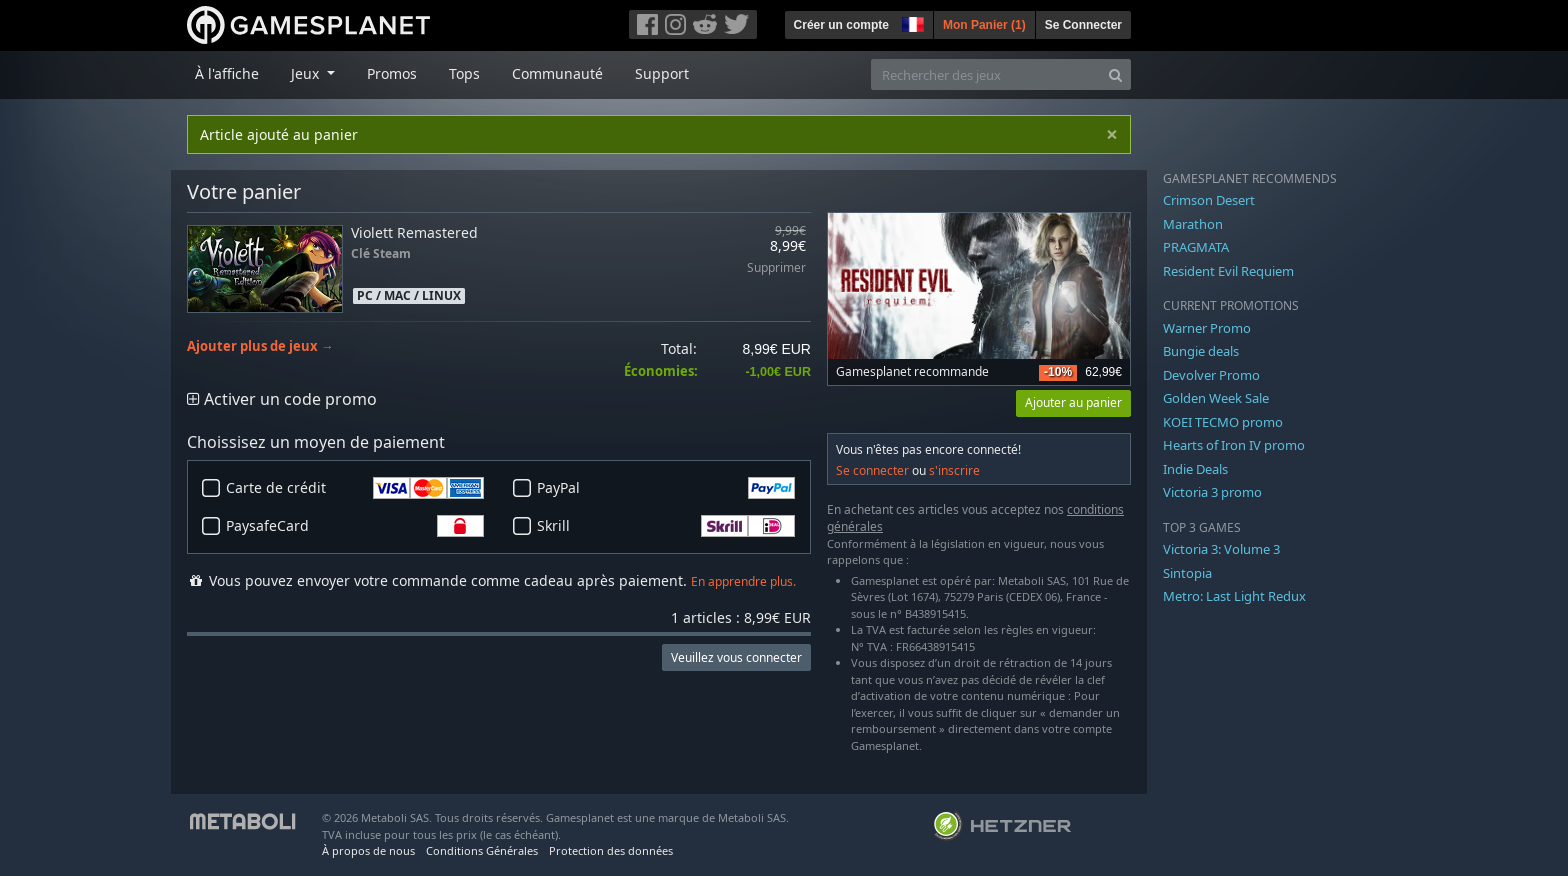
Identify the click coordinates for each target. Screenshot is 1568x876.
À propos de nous (368, 850)
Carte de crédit (355, 488)
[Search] (1115, 74)
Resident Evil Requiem (1228, 271)
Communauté (557, 73)
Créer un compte (841, 25)
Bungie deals (1201, 351)
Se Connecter (1083, 25)
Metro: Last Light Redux (1234, 596)
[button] (911, 22)
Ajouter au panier (1073, 402)
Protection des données (611, 850)
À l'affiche (227, 73)
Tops (464, 73)
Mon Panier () (984, 25)
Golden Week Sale (1216, 398)
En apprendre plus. (743, 581)
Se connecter (872, 470)
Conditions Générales (482, 850)
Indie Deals (1195, 469)
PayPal (666, 488)
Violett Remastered (414, 232)
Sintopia (1187, 573)
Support (662, 73)
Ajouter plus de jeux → (260, 346)
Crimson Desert (1209, 200)
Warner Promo (1207, 328)
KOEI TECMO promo (1223, 422)
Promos (392, 73)
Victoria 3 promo (1212, 492)
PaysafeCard (355, 526)
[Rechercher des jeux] (986, 74)
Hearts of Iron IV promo (1234, 445)
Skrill (666, 526)
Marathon (1193, 224)
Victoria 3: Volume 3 (1221, 549)
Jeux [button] (307, 73)
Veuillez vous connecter (736, 657)
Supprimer (776, 268)
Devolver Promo (1211, 375)
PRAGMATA (1196, 247)
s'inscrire (954, 470)
